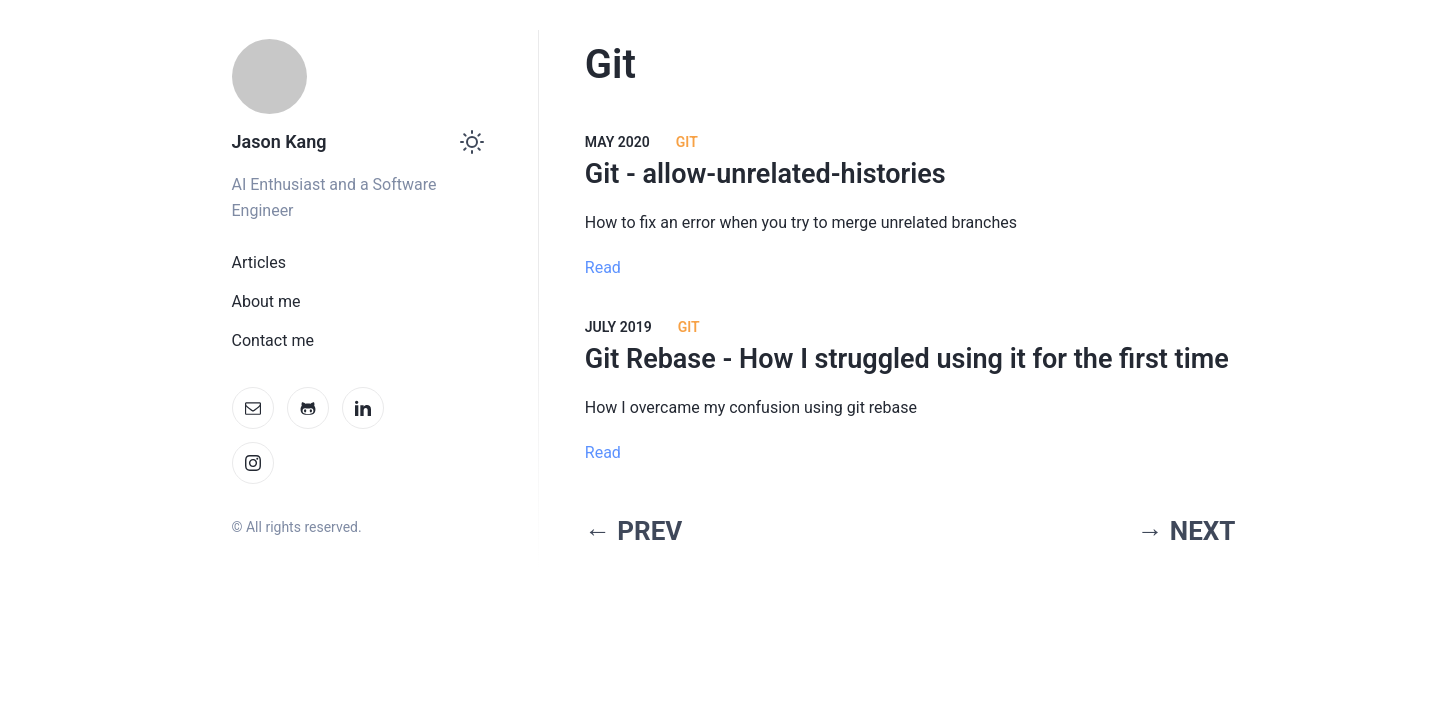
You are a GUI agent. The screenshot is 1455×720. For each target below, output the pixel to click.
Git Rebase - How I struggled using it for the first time (907, 359)
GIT (689, 327)
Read (603, 267)
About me (266, 301)
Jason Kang (279, 141)
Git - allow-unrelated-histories (765, 174)
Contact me (273, 340)
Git (687, 142)
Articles (259, 262)
